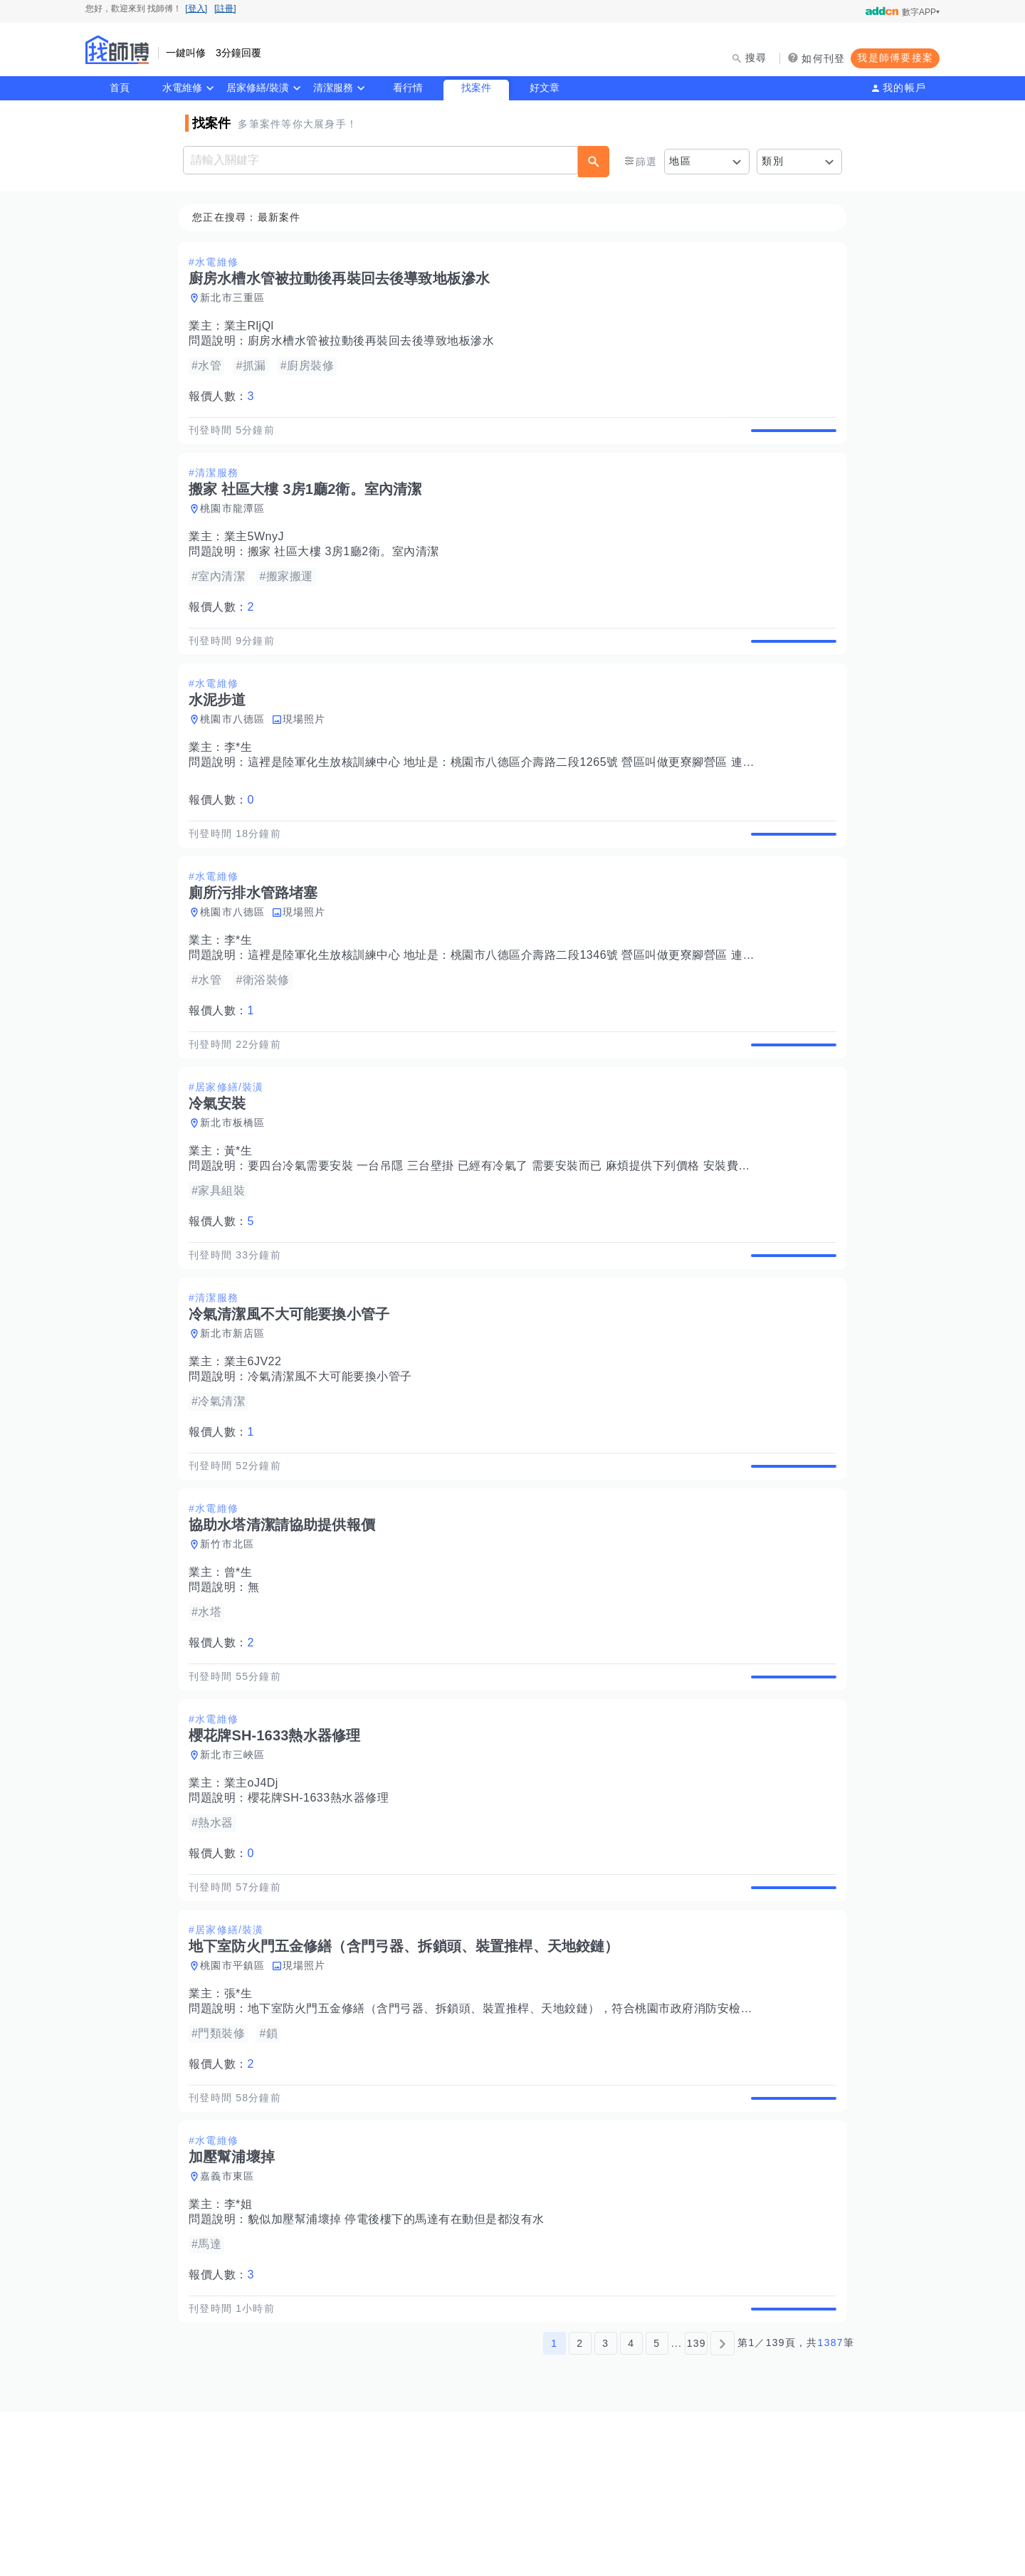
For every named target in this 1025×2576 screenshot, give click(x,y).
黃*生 (242, 1217)
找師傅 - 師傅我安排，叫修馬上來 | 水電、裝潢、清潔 (117, 50)
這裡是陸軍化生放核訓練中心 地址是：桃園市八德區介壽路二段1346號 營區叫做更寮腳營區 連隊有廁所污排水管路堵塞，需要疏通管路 (605, 1005)
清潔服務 (333, 87)
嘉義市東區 (231, 2324)
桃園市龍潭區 (237, 525)
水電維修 (182, 87)
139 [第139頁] (696, 2507)
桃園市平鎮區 (237, 2097)
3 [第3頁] (605, 2507)
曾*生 (242, 1671)
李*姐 (242, 2352)
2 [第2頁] (580, 2507)
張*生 (242, 2125)
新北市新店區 (237, 1415)
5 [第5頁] (656, 2507)
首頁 (120, 87)
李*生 (242, 780)
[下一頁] (722, 2507)
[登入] (196, 9)
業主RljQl (253, 326)
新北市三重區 (237, 298)
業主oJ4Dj (255, 1898)
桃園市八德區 (237, 752)
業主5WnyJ (258, 553)
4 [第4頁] (631, 2507)
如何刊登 (823, 58)
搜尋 (756, 57)
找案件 (476, 87)
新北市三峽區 (237, 1870)
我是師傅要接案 (895, 57)
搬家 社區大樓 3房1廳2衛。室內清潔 (347, 568)
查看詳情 (789, 438)
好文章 (544, 87)
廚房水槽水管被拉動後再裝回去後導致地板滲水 (375, 341)
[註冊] (225, 9)
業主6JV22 (257, 1444)
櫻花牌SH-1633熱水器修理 (323, 1913)
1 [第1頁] (554, 2507)
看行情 (408, 87)
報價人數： (225, 397)
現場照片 (308, 752)
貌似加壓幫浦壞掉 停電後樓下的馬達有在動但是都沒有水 (400, 2367)
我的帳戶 (904, 87)
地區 (680, 161)
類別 (773, 161)
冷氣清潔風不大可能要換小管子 (334, 1459)
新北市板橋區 (237, 1188)
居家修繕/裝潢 (257, 87)
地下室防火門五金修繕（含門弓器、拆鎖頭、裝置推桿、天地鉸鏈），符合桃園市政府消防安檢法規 (510, 2140)
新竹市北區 (231, 1643)
